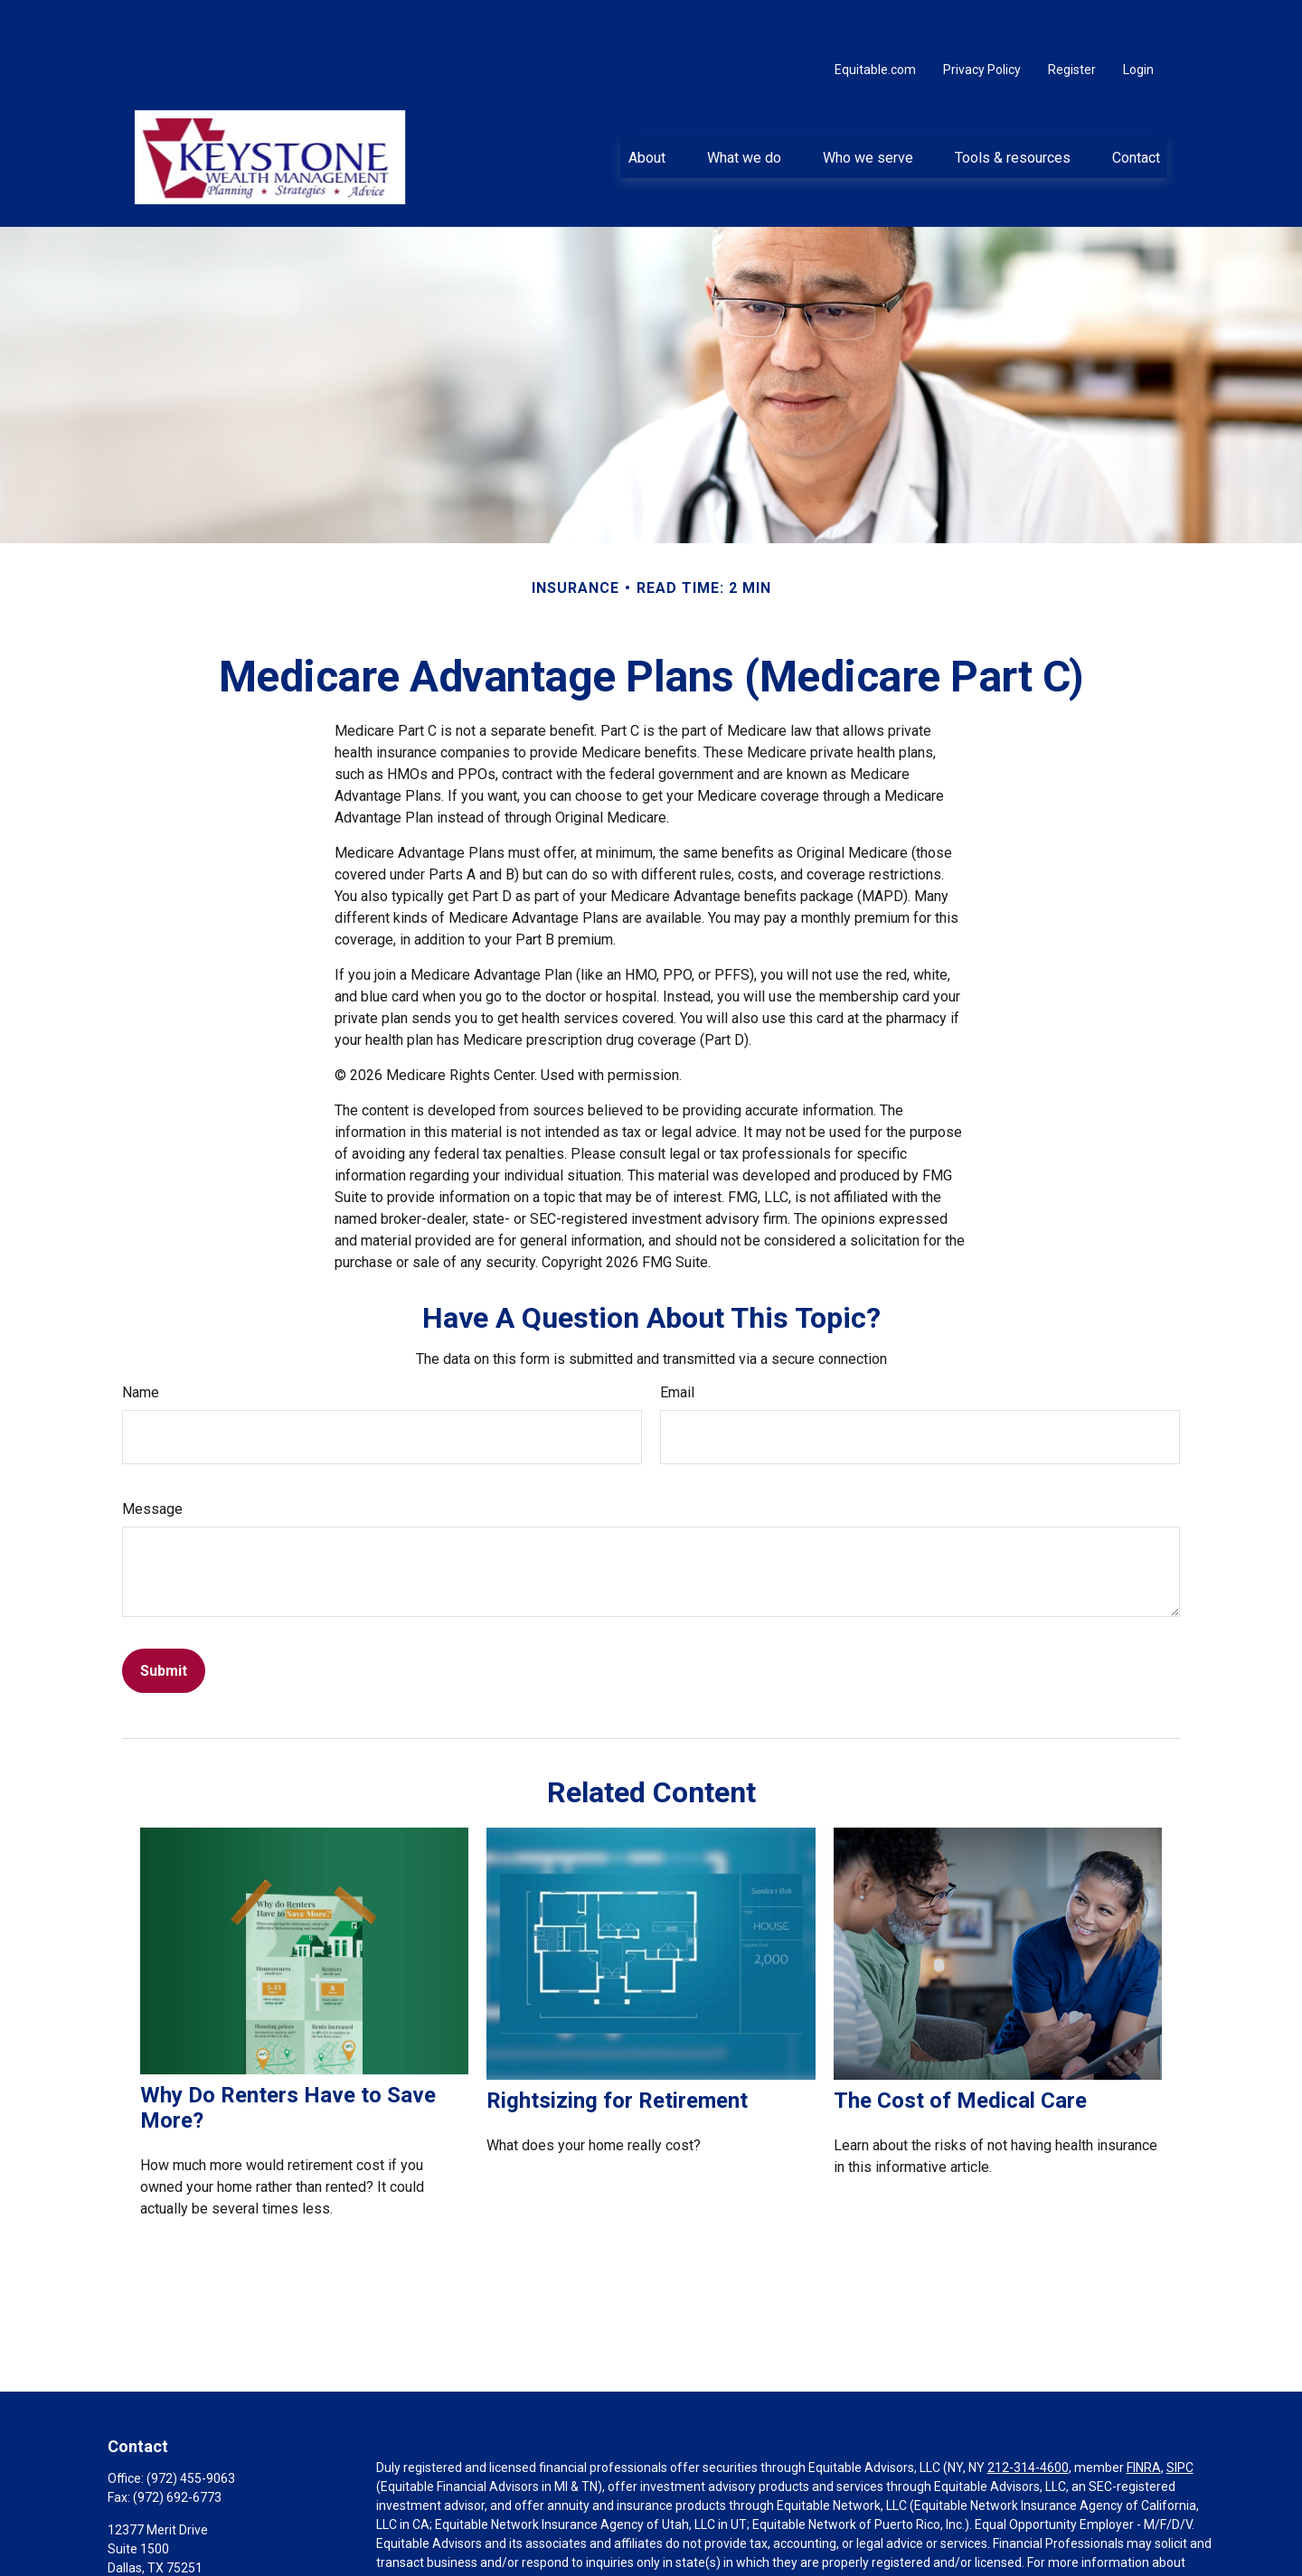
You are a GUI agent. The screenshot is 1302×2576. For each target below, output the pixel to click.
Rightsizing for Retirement (617, 2049)
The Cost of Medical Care (960, 2049)
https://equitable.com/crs (660, 2530)
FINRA (1144, 2416)
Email (677, 1340)
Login (1138, 18)
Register (1072, 18)
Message (152, 1457)
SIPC (1180, 2416)
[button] (646, 105)
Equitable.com (875, 18)
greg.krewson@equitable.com (193, 2547)
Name (140, 1340)
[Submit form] (163, 1619)
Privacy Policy (982, 18)
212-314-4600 (1028, 2416)
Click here (403, 2568)
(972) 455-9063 (190, 2427)
